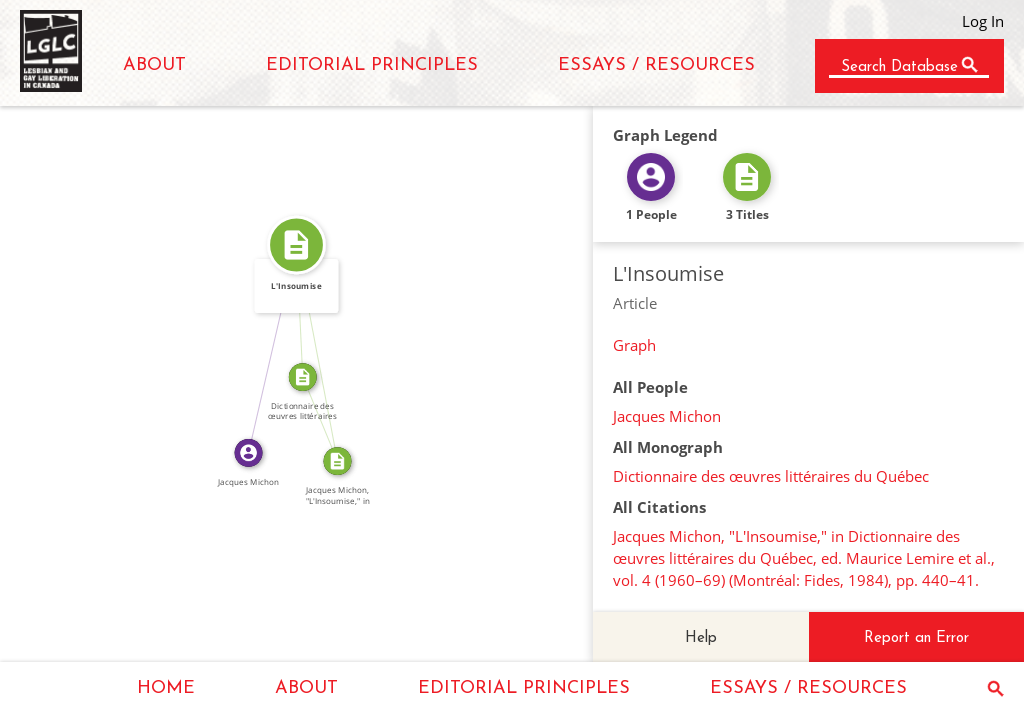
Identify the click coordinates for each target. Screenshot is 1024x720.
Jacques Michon (667, 416)
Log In (983, 21)
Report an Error (916, 638)
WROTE (264, 347)
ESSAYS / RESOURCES (656, 65)
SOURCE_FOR (328, 416)
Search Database (899, 67)
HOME (166, 688)
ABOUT (154, 65)
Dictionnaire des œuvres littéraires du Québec (771, 476)
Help (701, 638)
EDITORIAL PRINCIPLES (372, 65)
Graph (634, 345)
